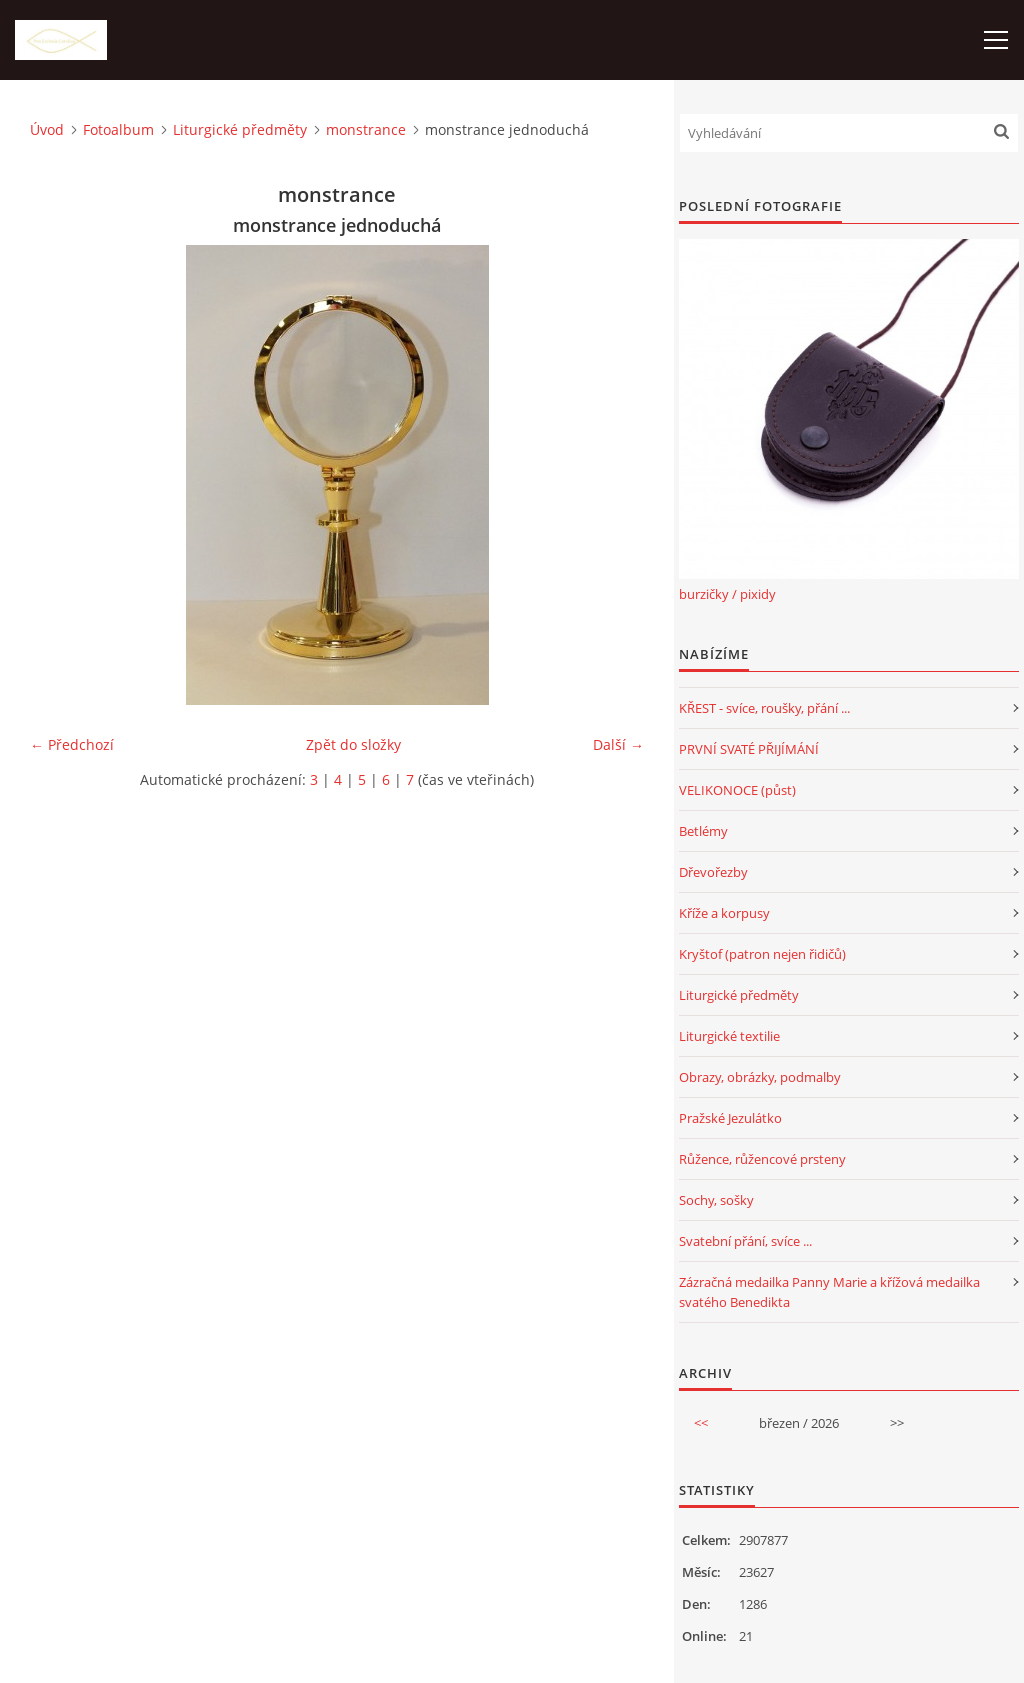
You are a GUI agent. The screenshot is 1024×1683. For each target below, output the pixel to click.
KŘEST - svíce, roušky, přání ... (764, 708)
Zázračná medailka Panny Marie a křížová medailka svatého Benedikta (829, 1292)
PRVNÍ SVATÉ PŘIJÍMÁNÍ (749, 749)
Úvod (47, 129)
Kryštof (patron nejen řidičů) (762, 954)
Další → (618, 744)
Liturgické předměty (240, 129)
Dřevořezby (713, 872)
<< (701, 1423)
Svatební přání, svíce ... (745, 1241)
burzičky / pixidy (727, 594)
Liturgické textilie (729, 1036)
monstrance (366, 129)
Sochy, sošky (716, 1200)
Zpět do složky (353, 744)
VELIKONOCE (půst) (737, 790)
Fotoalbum (118, 129)
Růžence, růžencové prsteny (762, 1159)
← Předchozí (72, 744)
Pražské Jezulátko (730, 1118)
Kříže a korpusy (724, 913)
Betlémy (703, 831)
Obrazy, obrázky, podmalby (760, 1077)
